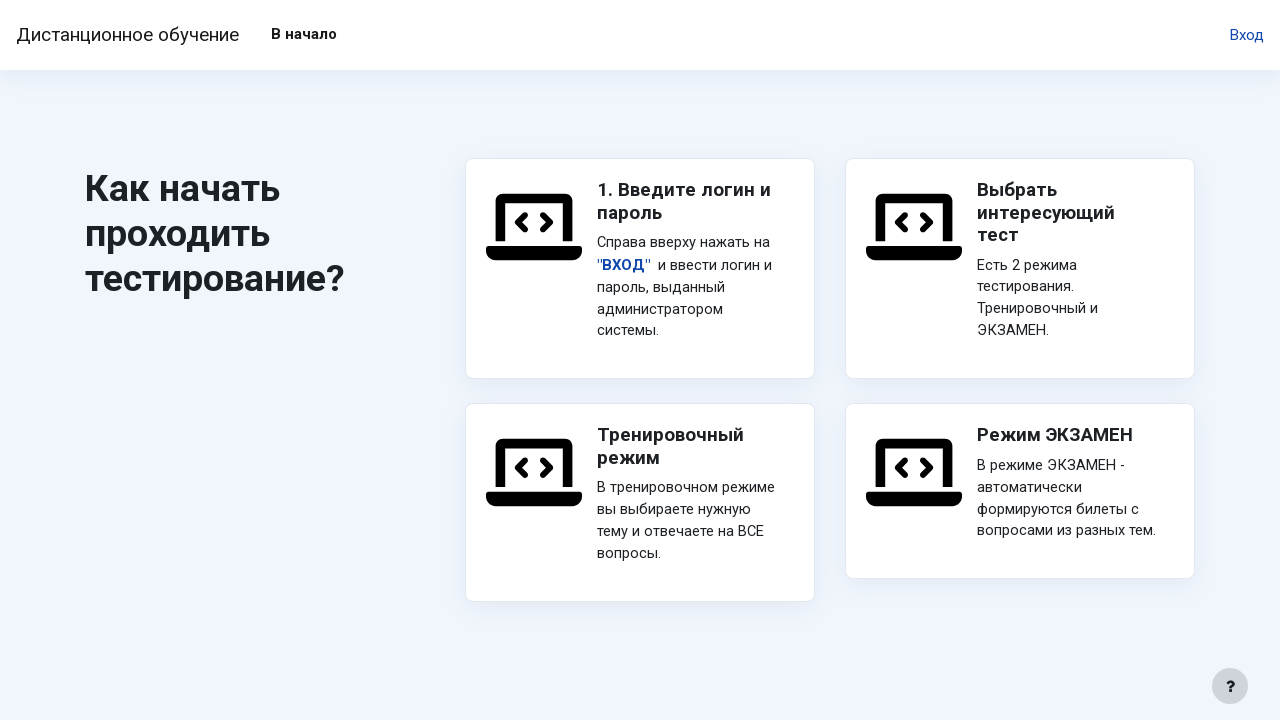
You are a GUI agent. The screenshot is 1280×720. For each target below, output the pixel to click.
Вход (1247, 35)
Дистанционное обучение (127, 35)
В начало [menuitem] (304, 34)
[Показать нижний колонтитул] (1230, 686)
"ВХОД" (624, 266)
